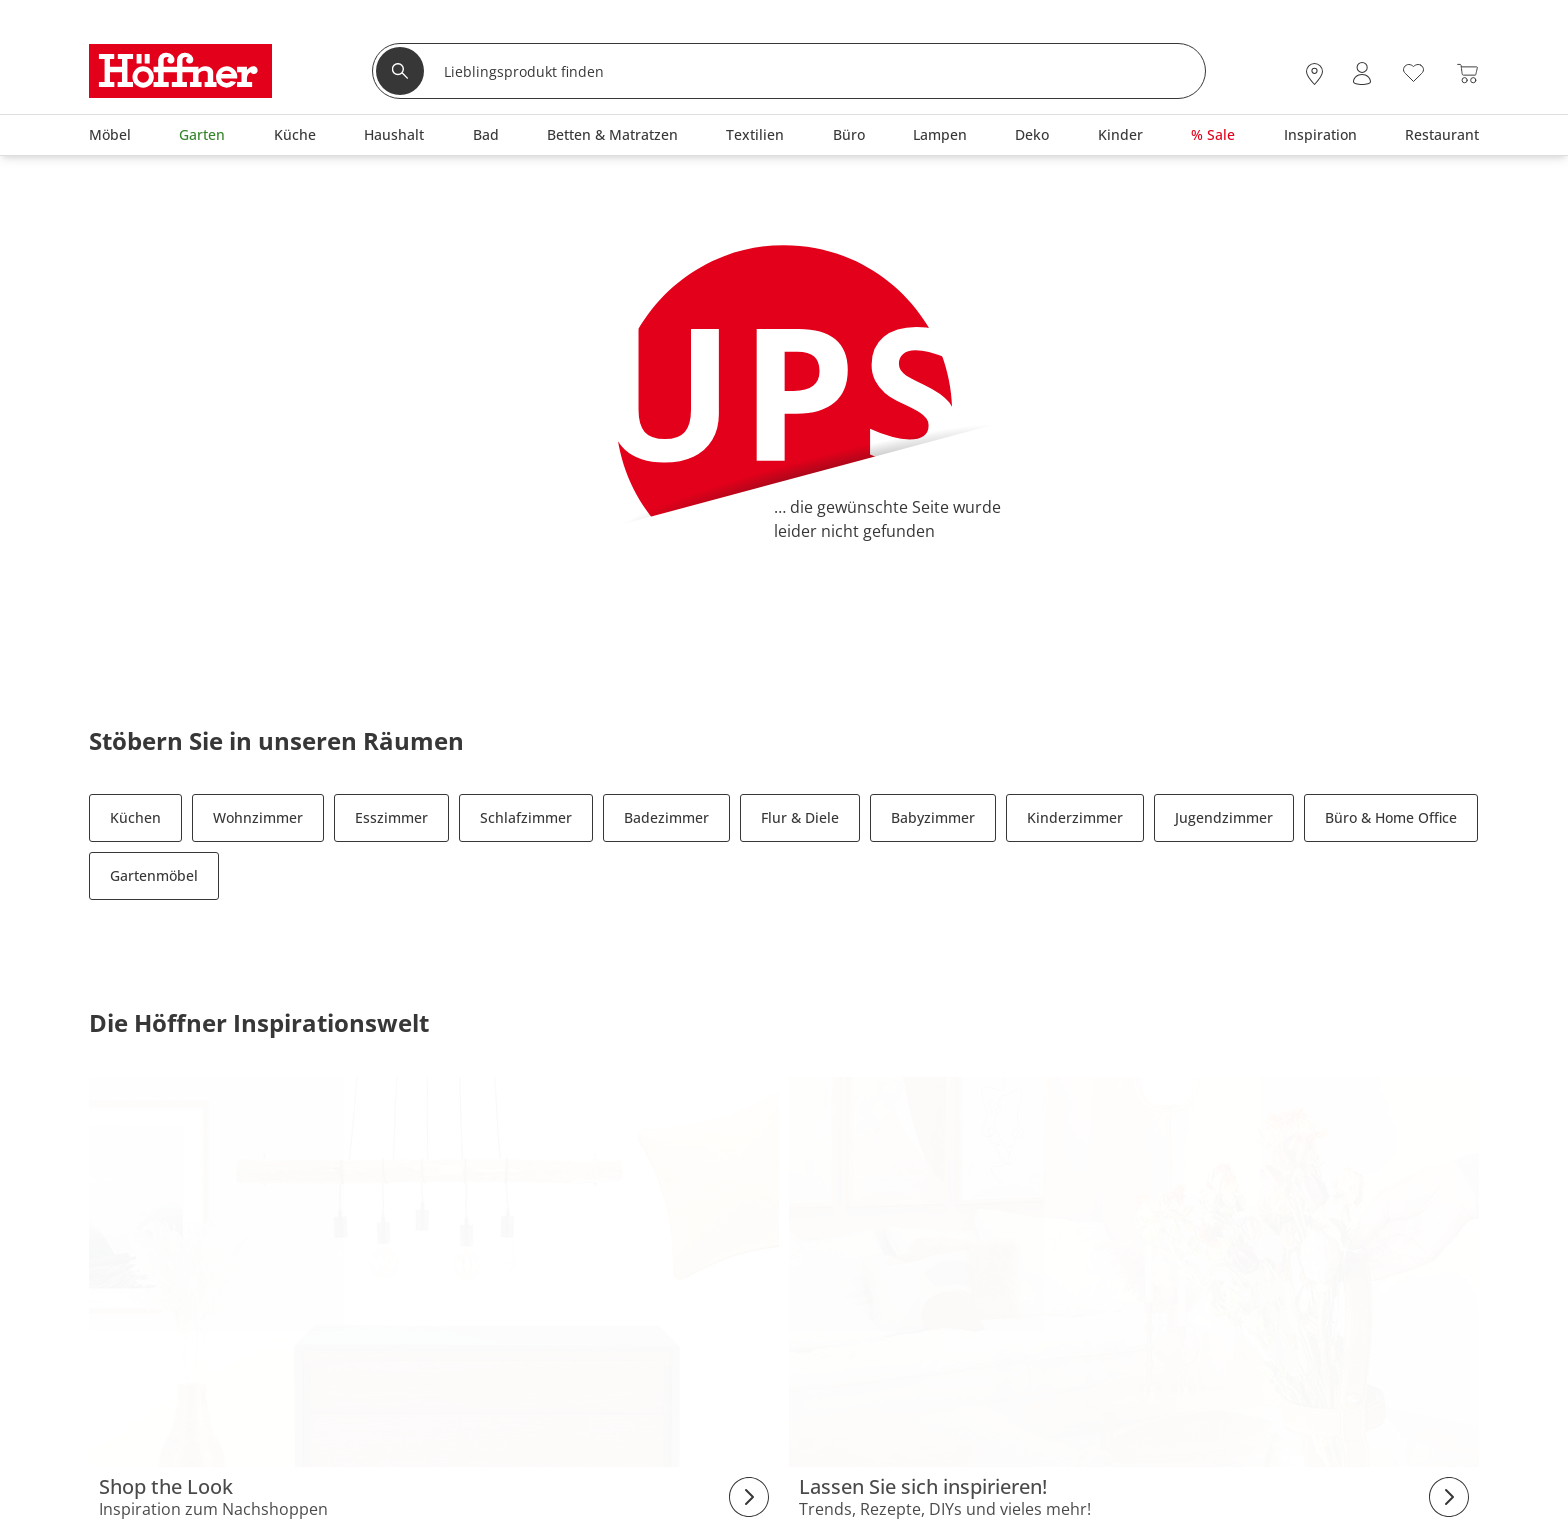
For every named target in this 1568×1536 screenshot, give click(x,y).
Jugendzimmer (1224, 817)
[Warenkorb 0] (1467, 73)
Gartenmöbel (154, 875)
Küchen (135, 817)
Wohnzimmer (258, 817)
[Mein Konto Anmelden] (1362, 73)
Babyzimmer (933, 817)
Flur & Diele (800, 817)
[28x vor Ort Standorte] (1314, 73)
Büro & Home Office (1391, 817)
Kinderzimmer (1075, 817)
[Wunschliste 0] (1413, 71)
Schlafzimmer (526, 817)
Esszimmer (391, 817)
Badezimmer (666, 817)
